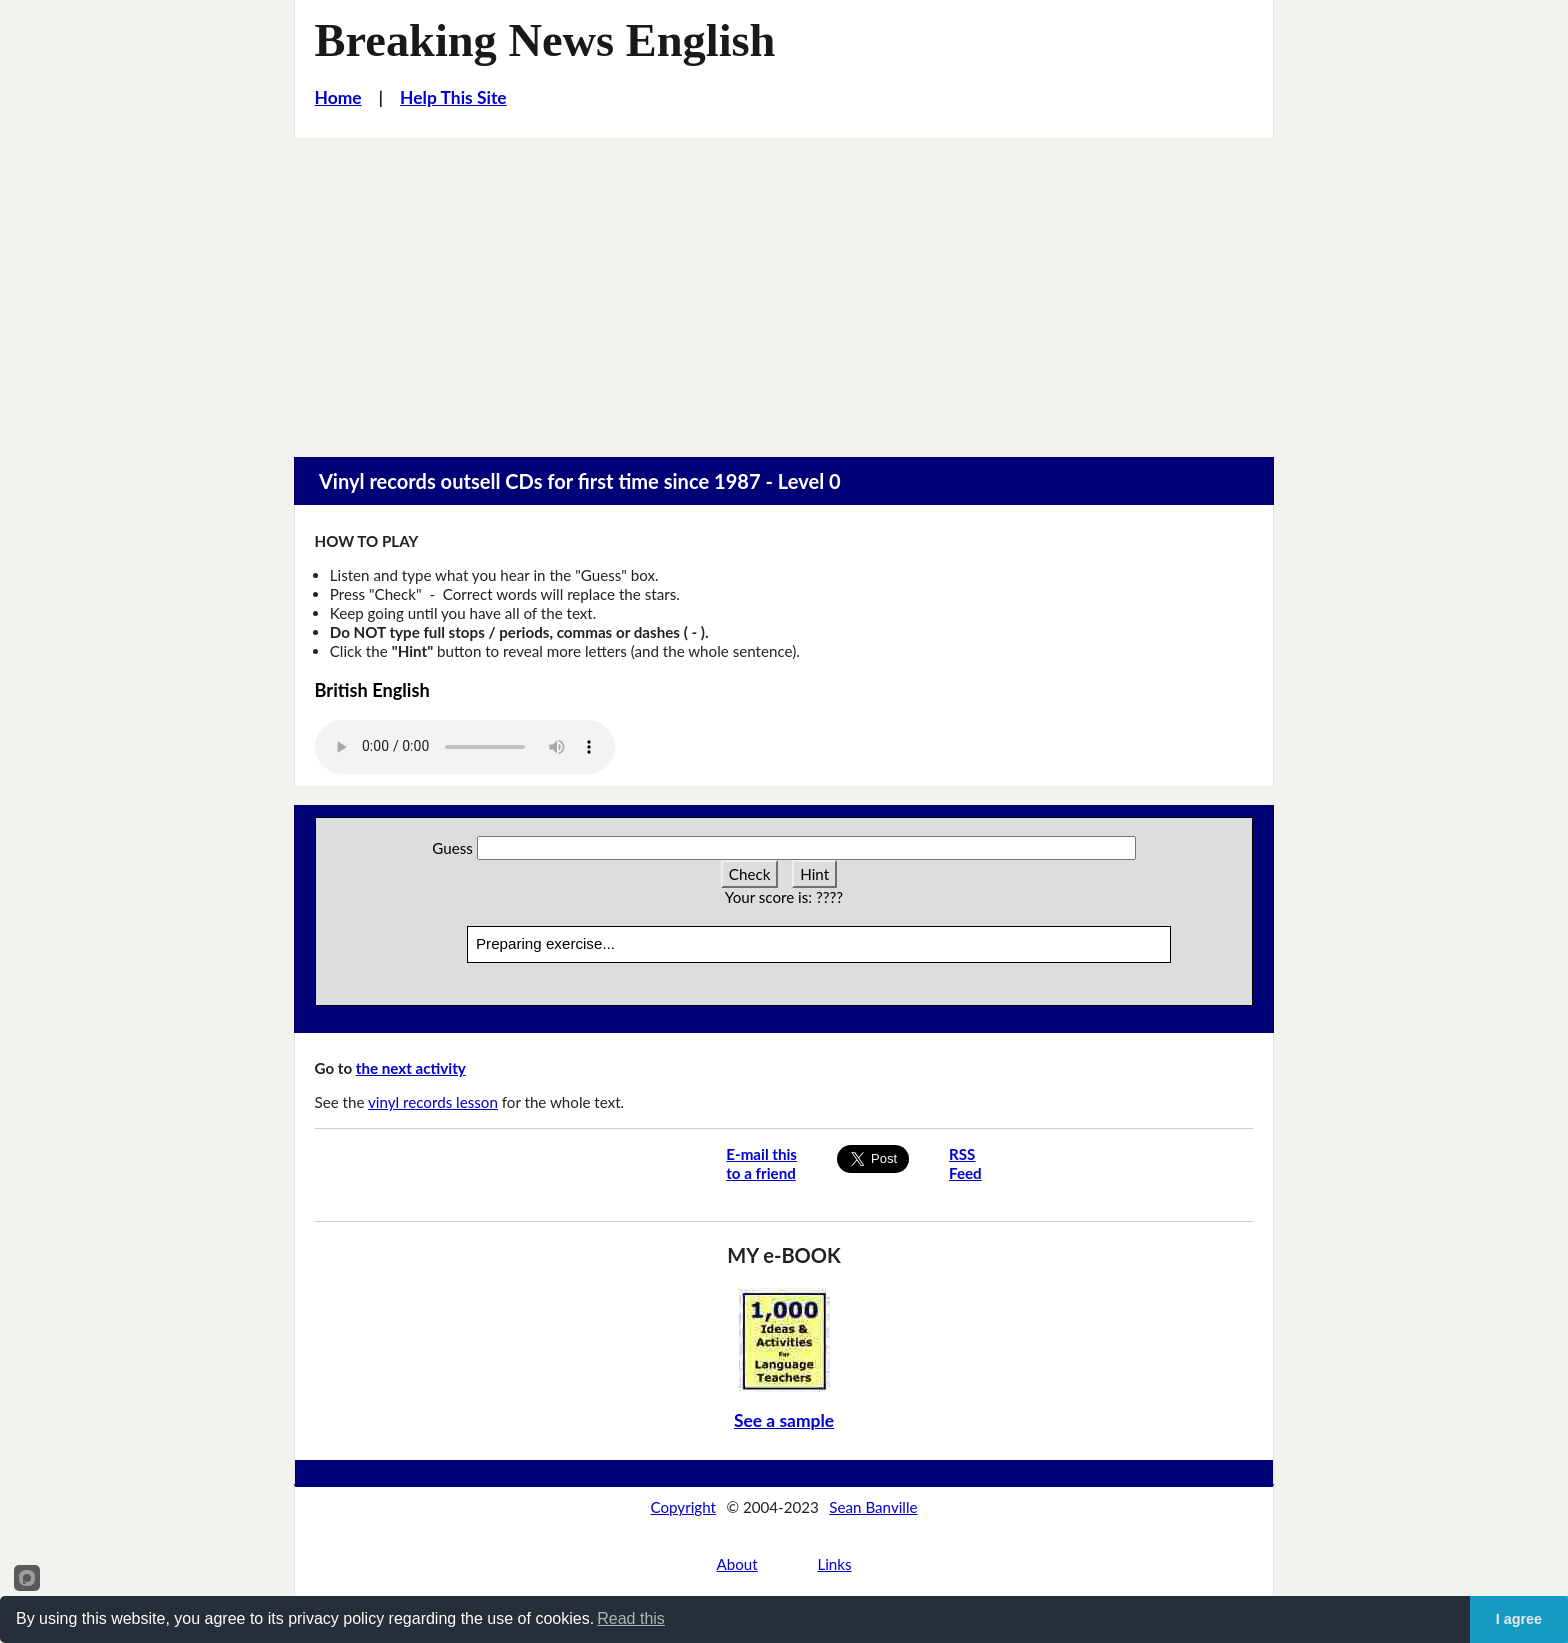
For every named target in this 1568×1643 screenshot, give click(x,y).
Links (834, 1564)
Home (338, 97)
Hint (814, 874)
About (736, 1564)
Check (750, 874)
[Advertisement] (784, 288)
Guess (452, 848)
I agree (1519, 1619)
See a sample (784, 1420)
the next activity (411, 1068)
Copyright (683, 1507)
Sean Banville (873, 1507)
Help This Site (453, 97)
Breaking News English (545, 40)
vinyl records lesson (433, 1102)
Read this (631, 1618)
